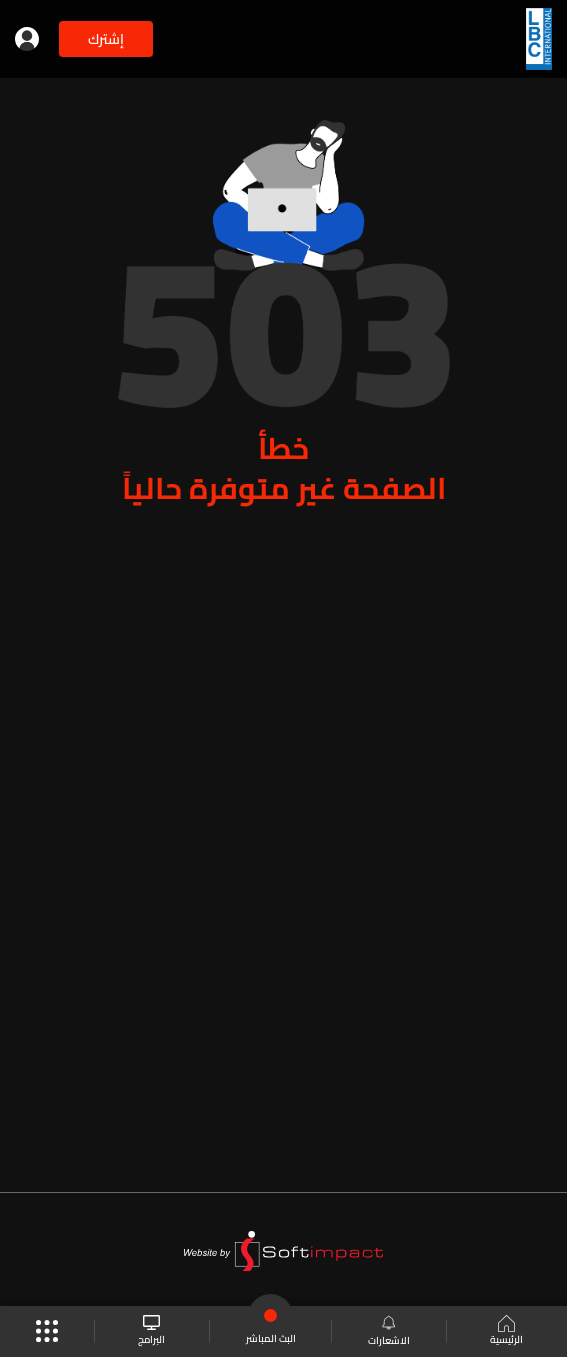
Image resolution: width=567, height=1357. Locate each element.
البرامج (151, 1331)
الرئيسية (506, 1332)
